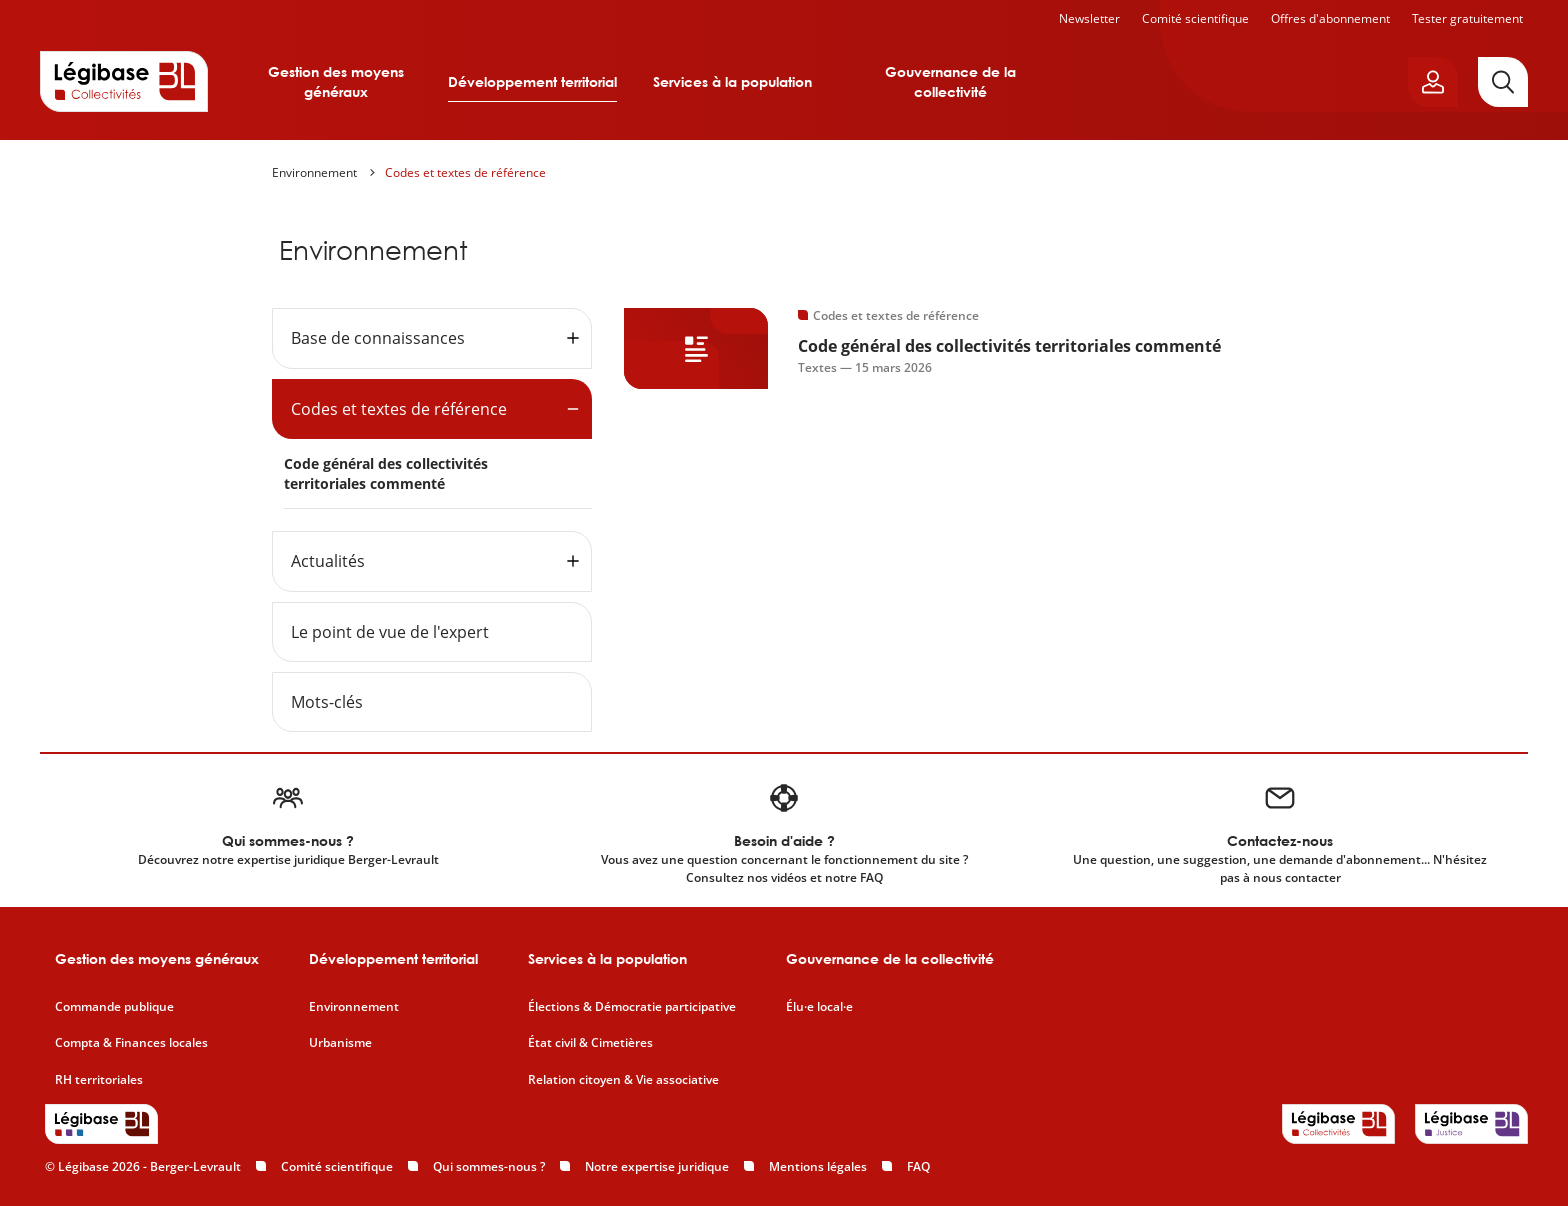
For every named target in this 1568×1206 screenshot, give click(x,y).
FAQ (918, 1166)
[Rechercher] (1503, 82)
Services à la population (732, 81)
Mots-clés (327, 702)
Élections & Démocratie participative (632, 1007)
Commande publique (114, 1007)
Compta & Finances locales (131, 1043)
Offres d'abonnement (1330, 18)
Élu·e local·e (819, 1007)
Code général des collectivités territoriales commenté (386, 473)
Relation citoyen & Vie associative (623, 1080)
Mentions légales (818, 1166)
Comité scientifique (1195, 18)
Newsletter (1089, 18)
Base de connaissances (378, 338)
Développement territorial (532, 81)
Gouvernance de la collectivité (950, 81)
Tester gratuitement (1467, 18)
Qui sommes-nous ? (489, 1166)
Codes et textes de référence (465, 172)
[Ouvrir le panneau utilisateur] (1433, 82)
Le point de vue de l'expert (390, 632)
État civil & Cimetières (590, 1043)
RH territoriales (99, 1080)
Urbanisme (340, 1043)
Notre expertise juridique (657, 1166)
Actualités (328, 561)
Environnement (314, 172)
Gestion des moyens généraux (336, 81)
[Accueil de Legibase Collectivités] (124, 81)
